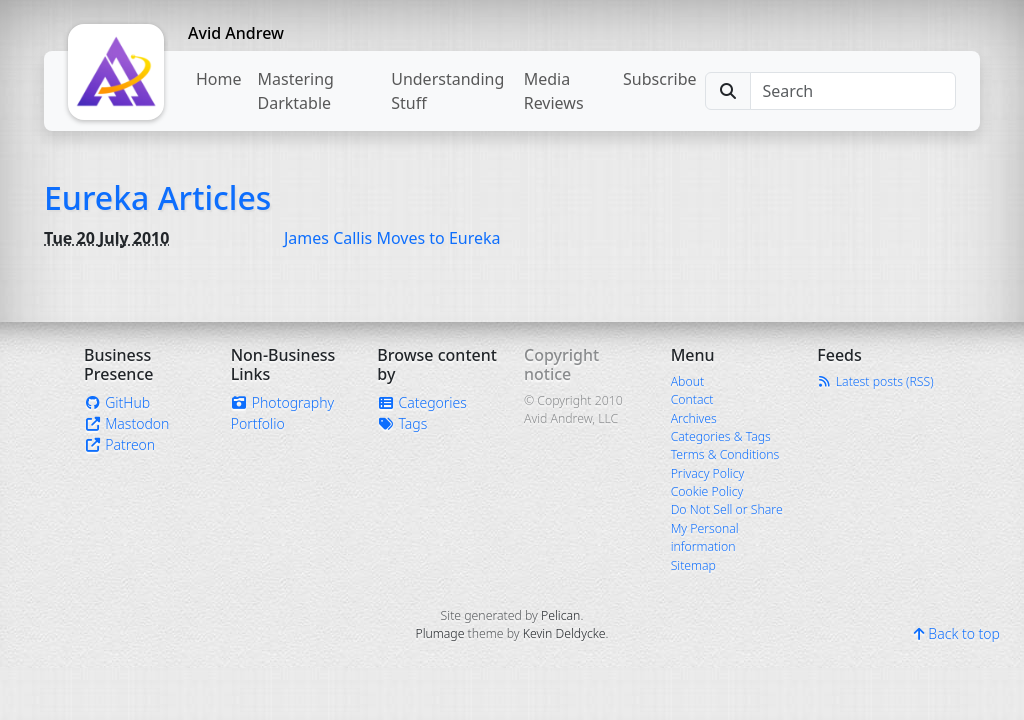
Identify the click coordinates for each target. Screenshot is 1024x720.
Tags (402, 423)
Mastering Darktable (296, 91)
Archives (694, 418)
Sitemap (693, 565)
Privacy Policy (708, 473)
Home (219, 79)
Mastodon (126, 423)
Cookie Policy (707, 491)
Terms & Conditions (725, 454)
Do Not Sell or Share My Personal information (727, 528)
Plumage (439, 633)
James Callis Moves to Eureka (392, 238)
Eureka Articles (157, 197)
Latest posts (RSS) (875, 381)
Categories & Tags (721, 436)
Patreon (119, 444)
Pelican (560, 615)
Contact (692, 399)
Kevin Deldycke (564, 633)
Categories (422, 402)
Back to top (957, 633)
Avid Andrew (236, 33)
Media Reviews (554, 91)
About (687, 381)
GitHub (117, 402)
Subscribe (659, 79)
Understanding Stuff (447, 91)
